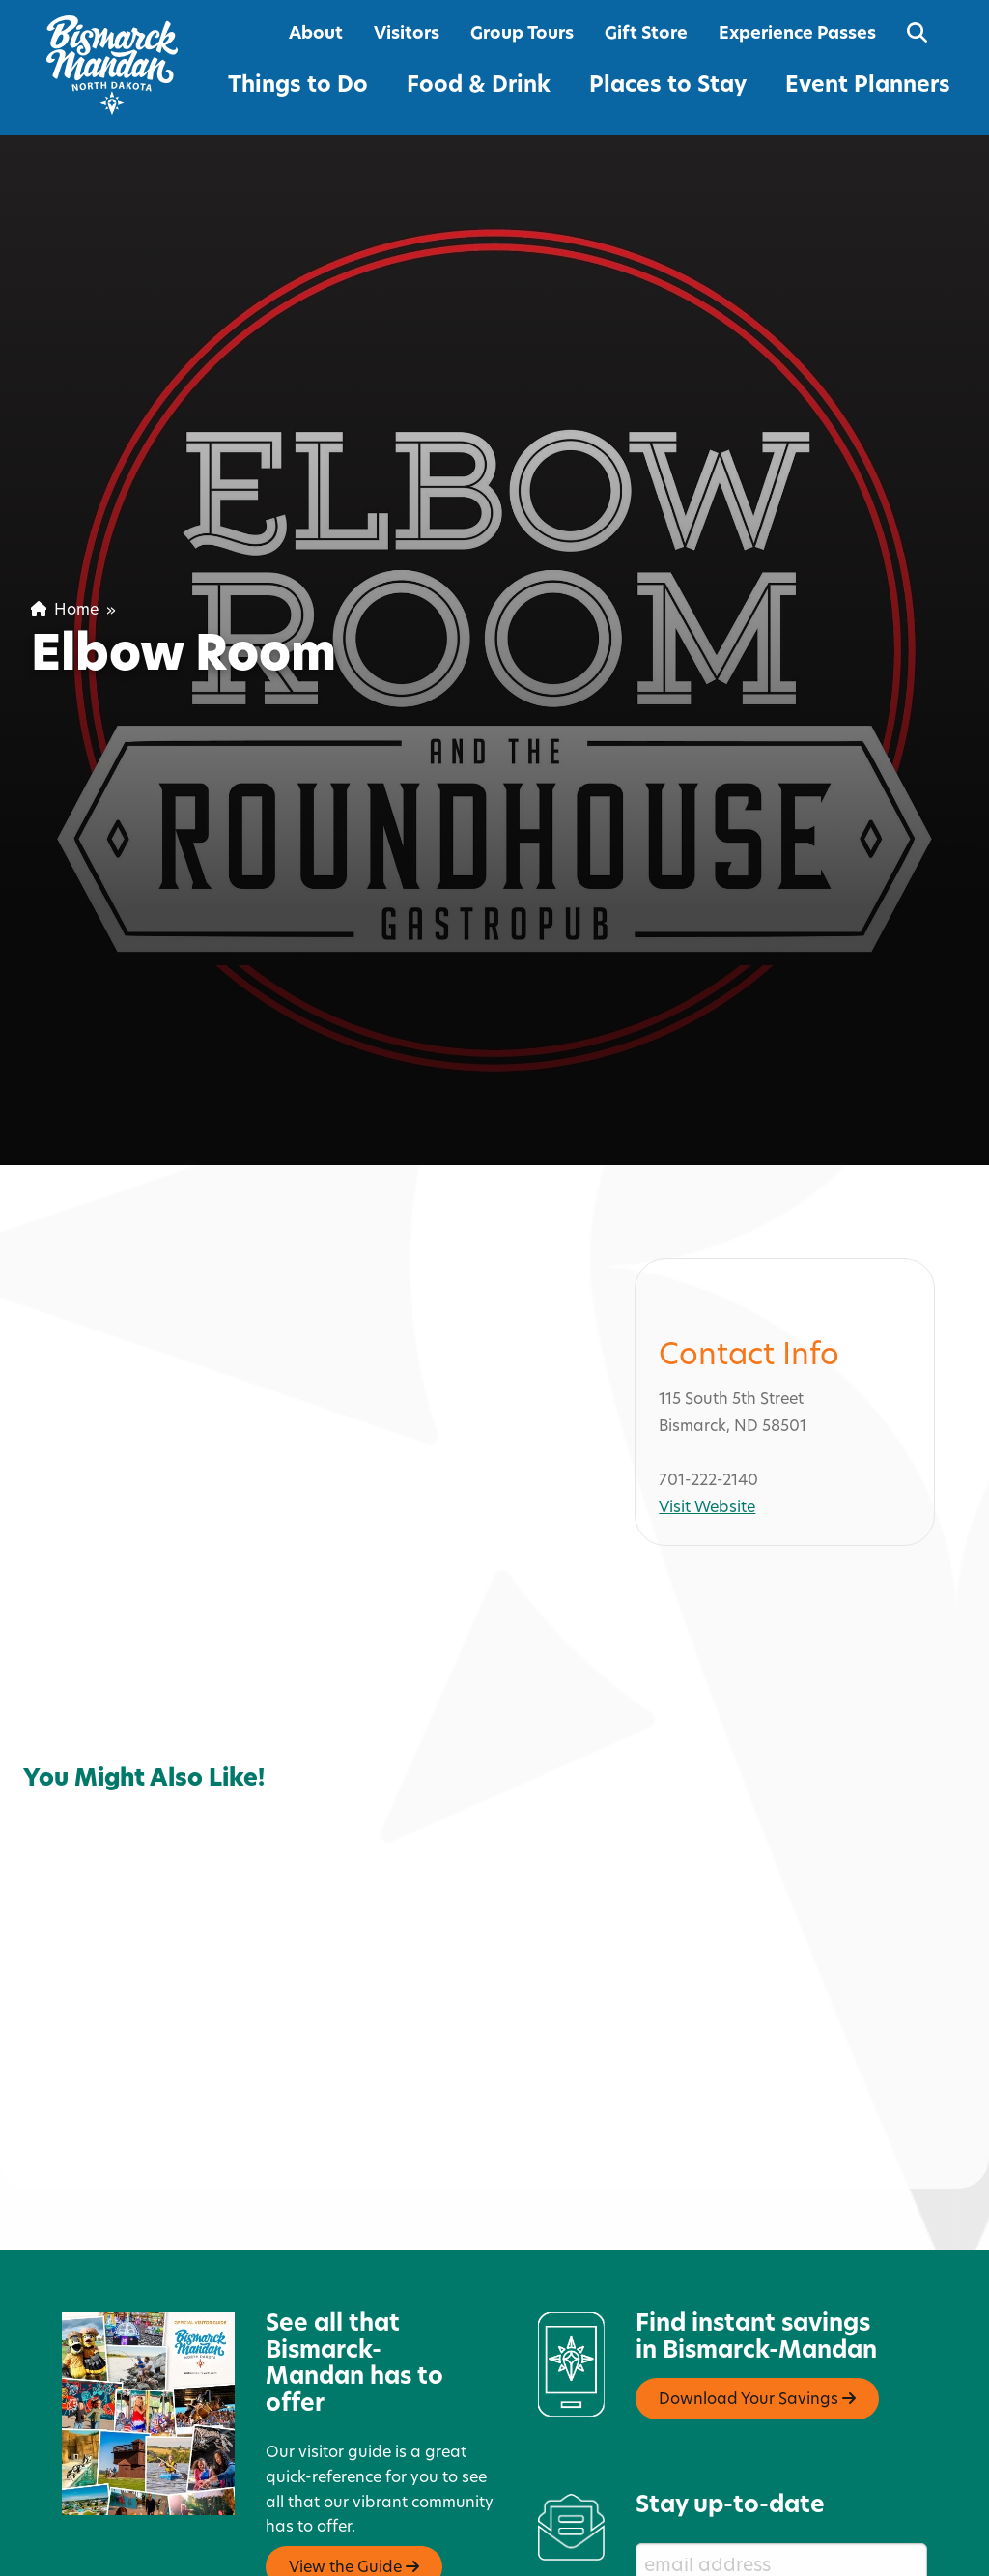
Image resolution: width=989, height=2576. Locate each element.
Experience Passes (797, 34)
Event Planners (867, 86)
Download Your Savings (757, 2356)
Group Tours (522, 34)
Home (65, 610)
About (316, 34)
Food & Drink (479, 86)
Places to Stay (668, 86)
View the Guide (354, 2524)
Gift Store (646, 34)
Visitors (406, 34)
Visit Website (707, 1466)
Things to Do (298, 86)
